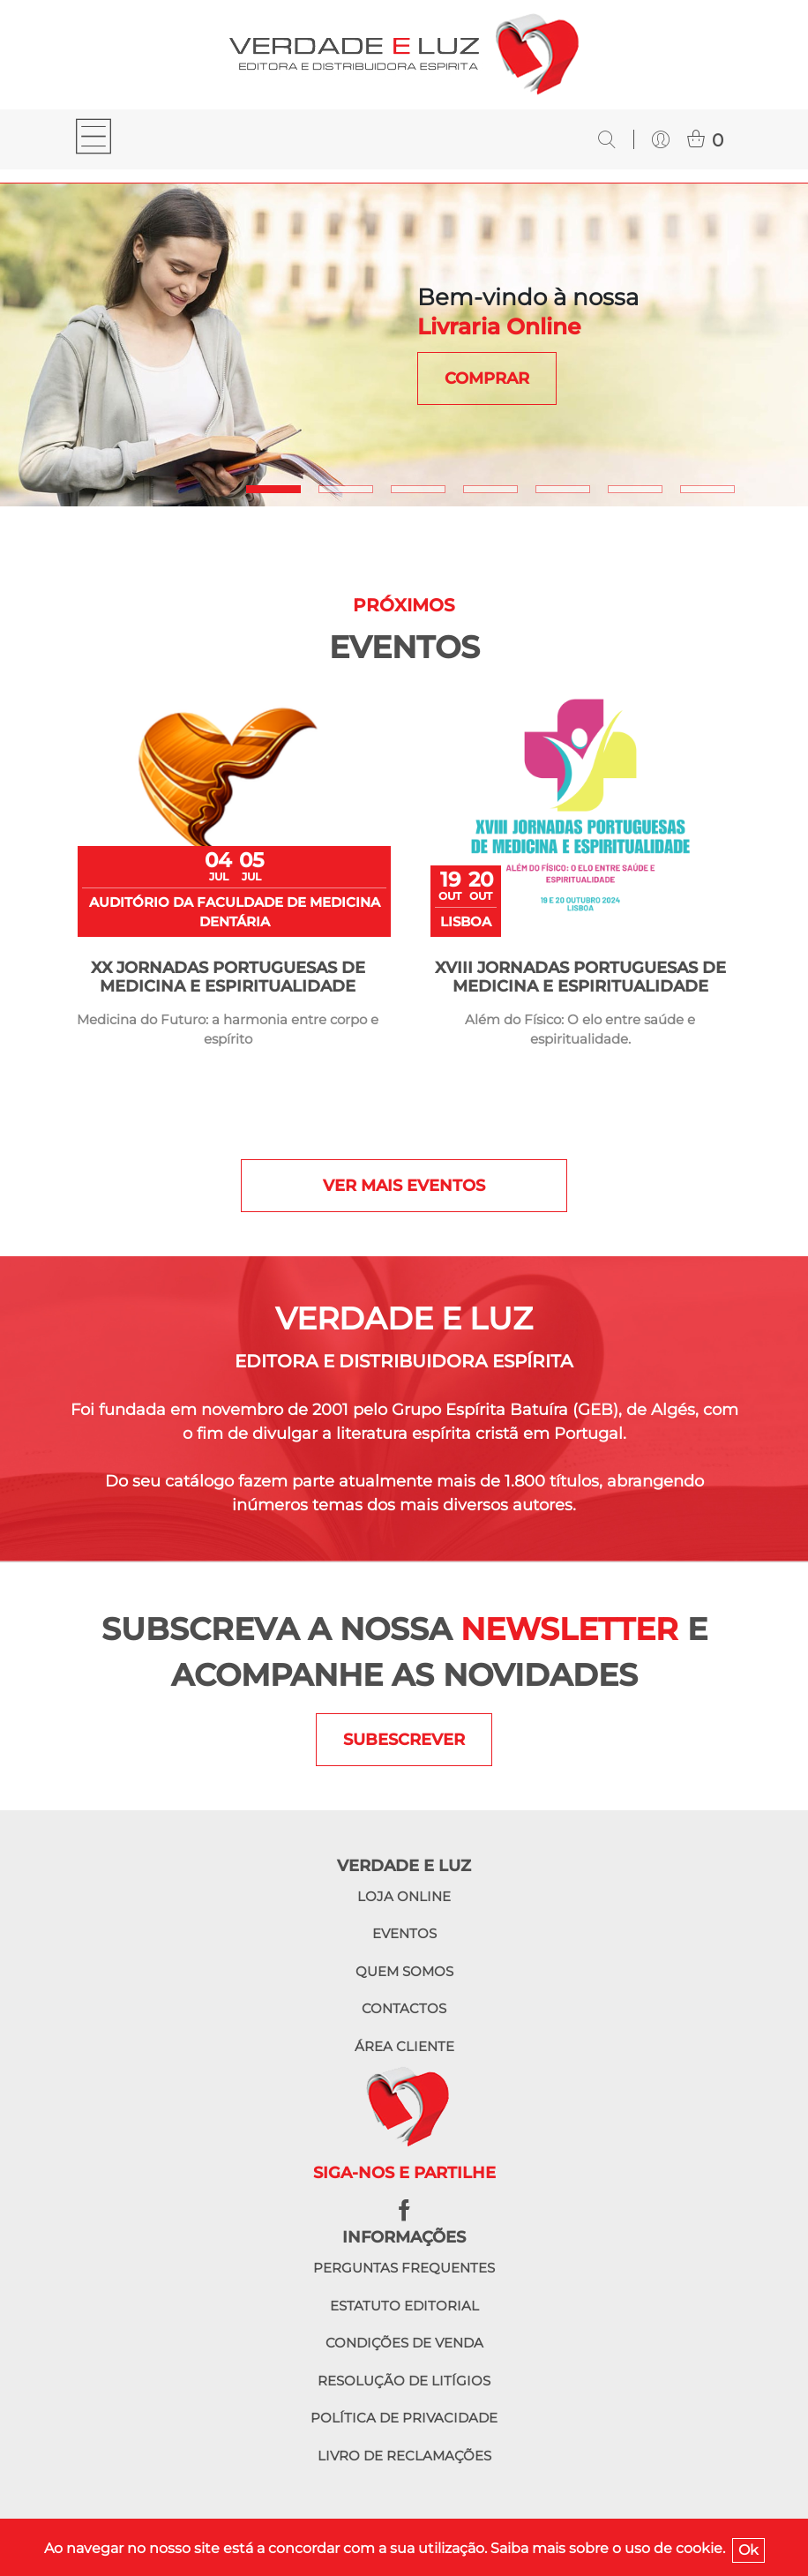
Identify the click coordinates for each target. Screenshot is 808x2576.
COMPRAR (487, 378)
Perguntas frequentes (404, 2267)
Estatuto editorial (404, 2305)
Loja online (404, 1896)
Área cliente (404, 2046)
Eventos (404, 1933)
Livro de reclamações (404, 2455)
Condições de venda (404, 2342)
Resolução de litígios (404, 2380)
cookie (699, 2548)
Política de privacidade (404, 2417)
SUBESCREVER (404, 1739)
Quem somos (404, 1971)
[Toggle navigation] (93, 139)
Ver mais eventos (404, 1185)
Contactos (404, 2008)
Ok (748, 2550)
